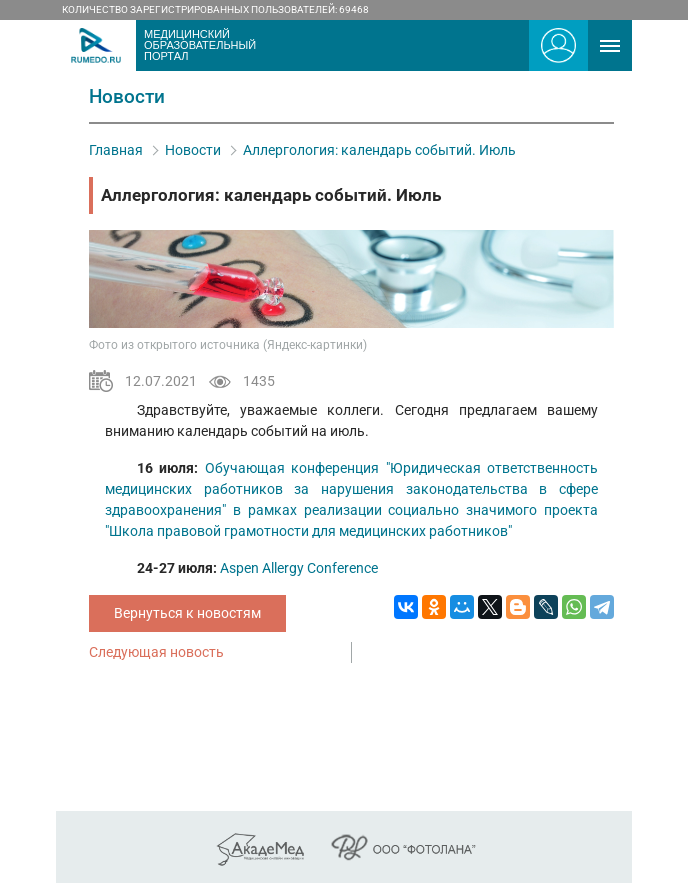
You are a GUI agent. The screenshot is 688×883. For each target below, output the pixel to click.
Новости (193, 150)
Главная (116, 150)
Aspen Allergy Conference (299, 568)
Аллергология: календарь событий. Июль (379, 150)
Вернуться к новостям (187, 613)
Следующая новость (156, 652)
